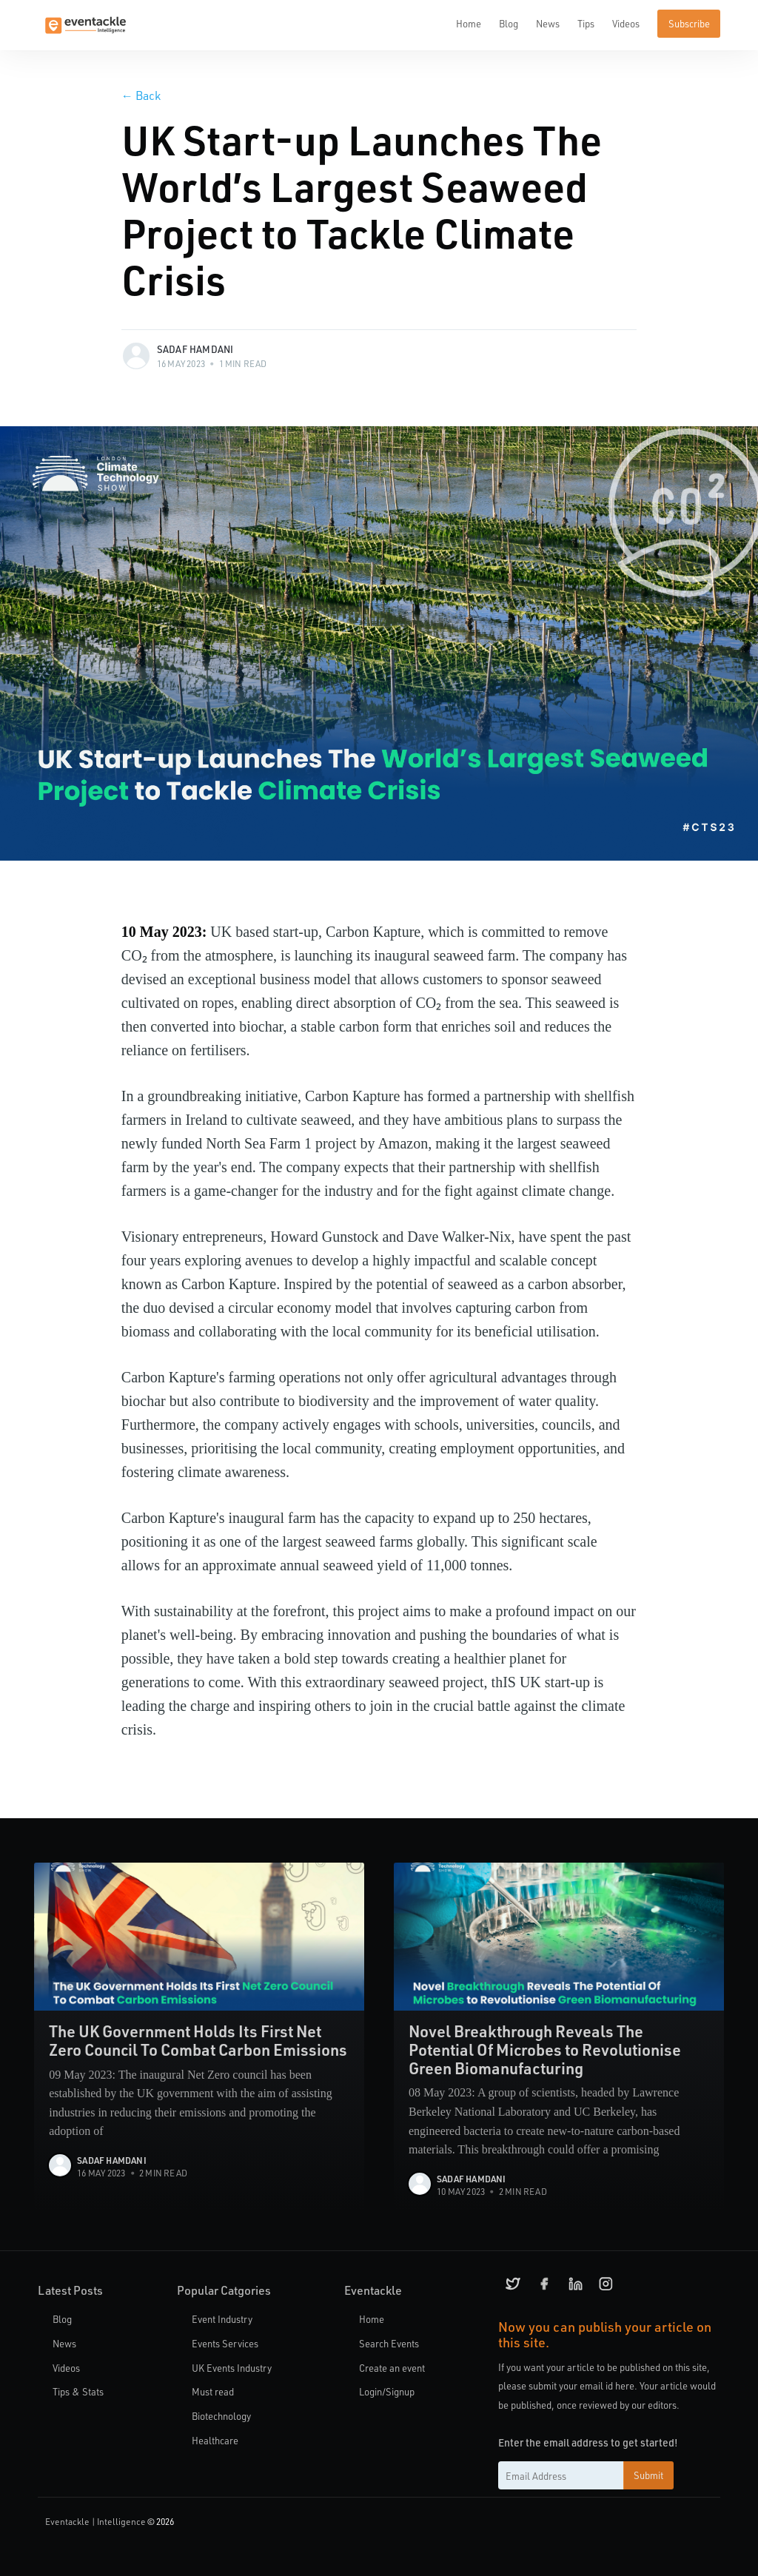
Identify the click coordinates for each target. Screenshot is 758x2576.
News (548, 23)
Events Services (225, 2343)
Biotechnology (221, 2415)
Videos (626, 23)
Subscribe (689, 23)
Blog (508, 23)
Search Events (389, 2343)
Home (468, 23)
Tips (585, 23)
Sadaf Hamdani (195, 349)
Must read (213, 2392)
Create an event (392, 2367)
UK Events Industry (232, 2367)
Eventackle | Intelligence (95, 2522)
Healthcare (215, 2440)
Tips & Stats (78, 2392)
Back (141, 95)
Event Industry (222, 2319)
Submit (648, 2475)
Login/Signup (387, 2392)
